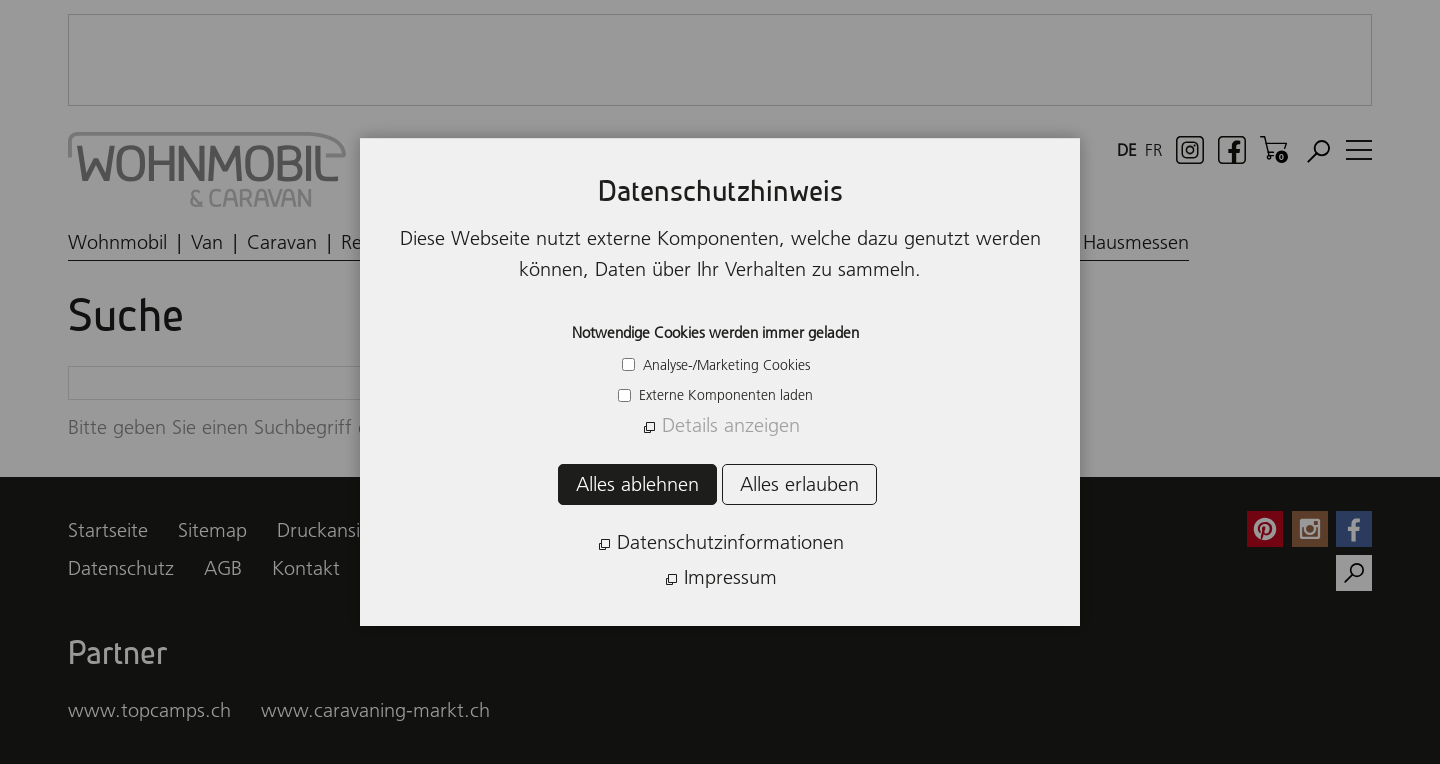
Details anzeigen (731, 425)
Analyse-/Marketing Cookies (724, 365)
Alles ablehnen (637, 484)
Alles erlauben (799, 484)
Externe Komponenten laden (724, 395)
